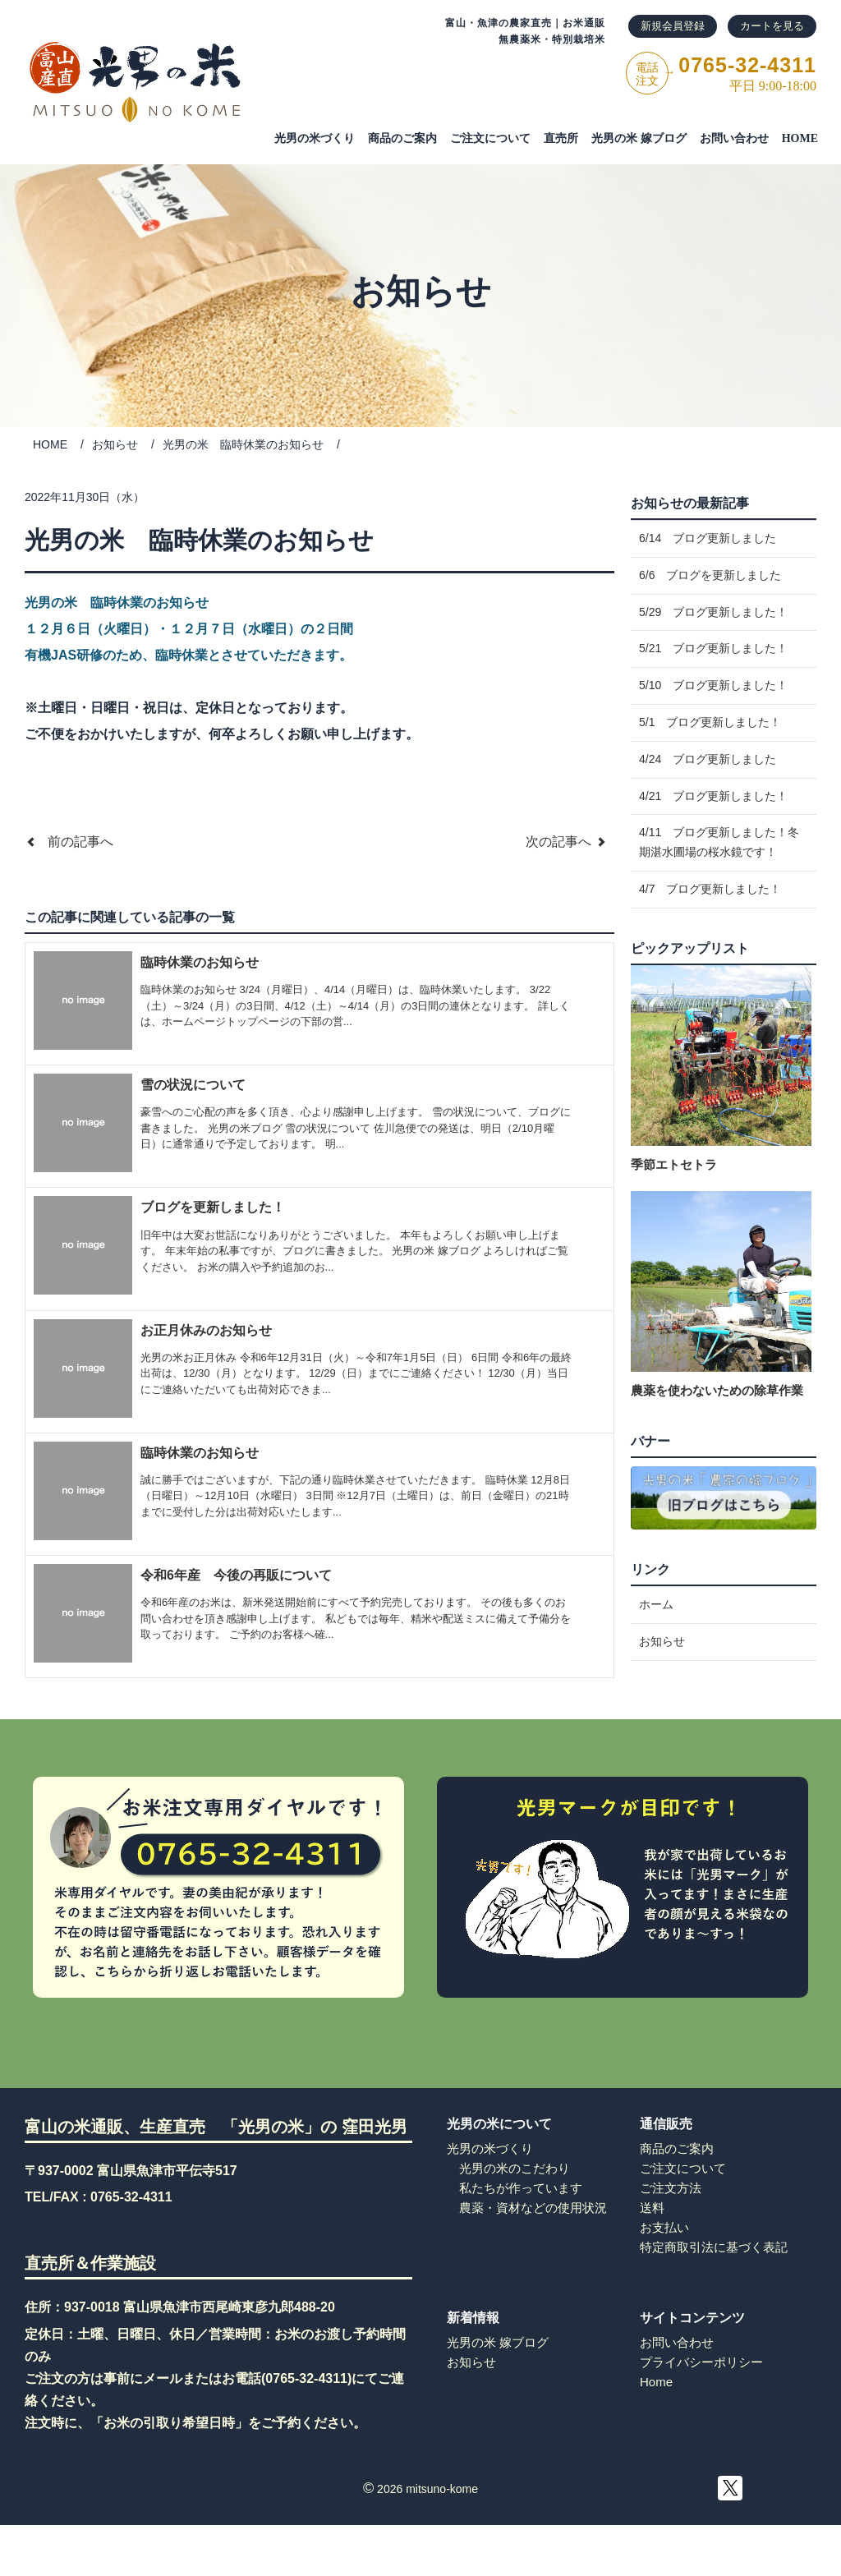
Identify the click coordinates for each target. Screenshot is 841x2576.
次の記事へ (570, 842)
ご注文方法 (670, 2236)
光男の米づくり (314, 138)
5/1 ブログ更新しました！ (710, 767)
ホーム (656, 1686)
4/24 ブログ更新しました (707, 812)
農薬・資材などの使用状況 (533, 2256)
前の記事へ (69, 842)
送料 (652, 2256)
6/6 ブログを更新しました (710, 587)
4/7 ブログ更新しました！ (710, 966)
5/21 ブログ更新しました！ (713, 676)
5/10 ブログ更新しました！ (713, 722)
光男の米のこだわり (514, 2217)
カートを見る (772, 26)
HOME (800, 138)
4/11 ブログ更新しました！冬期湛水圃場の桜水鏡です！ (719, 911)
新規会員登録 (673, 26)
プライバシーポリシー (701, 2410)
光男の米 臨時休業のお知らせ (243, 444)
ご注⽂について (490, 138)
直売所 (561, 138)
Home (656, 2430)
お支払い (664, 2276)
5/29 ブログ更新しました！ (713, 632)
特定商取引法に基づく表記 (714, 2295)
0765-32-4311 (131, 2245)
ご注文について (683, 2217)
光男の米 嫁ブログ (639, 138)
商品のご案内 (402, 138)
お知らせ (115, 444)
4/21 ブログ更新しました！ (713, 857)
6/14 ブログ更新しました (707, 542)
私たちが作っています (520, 2236)
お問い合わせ (734, 138)
